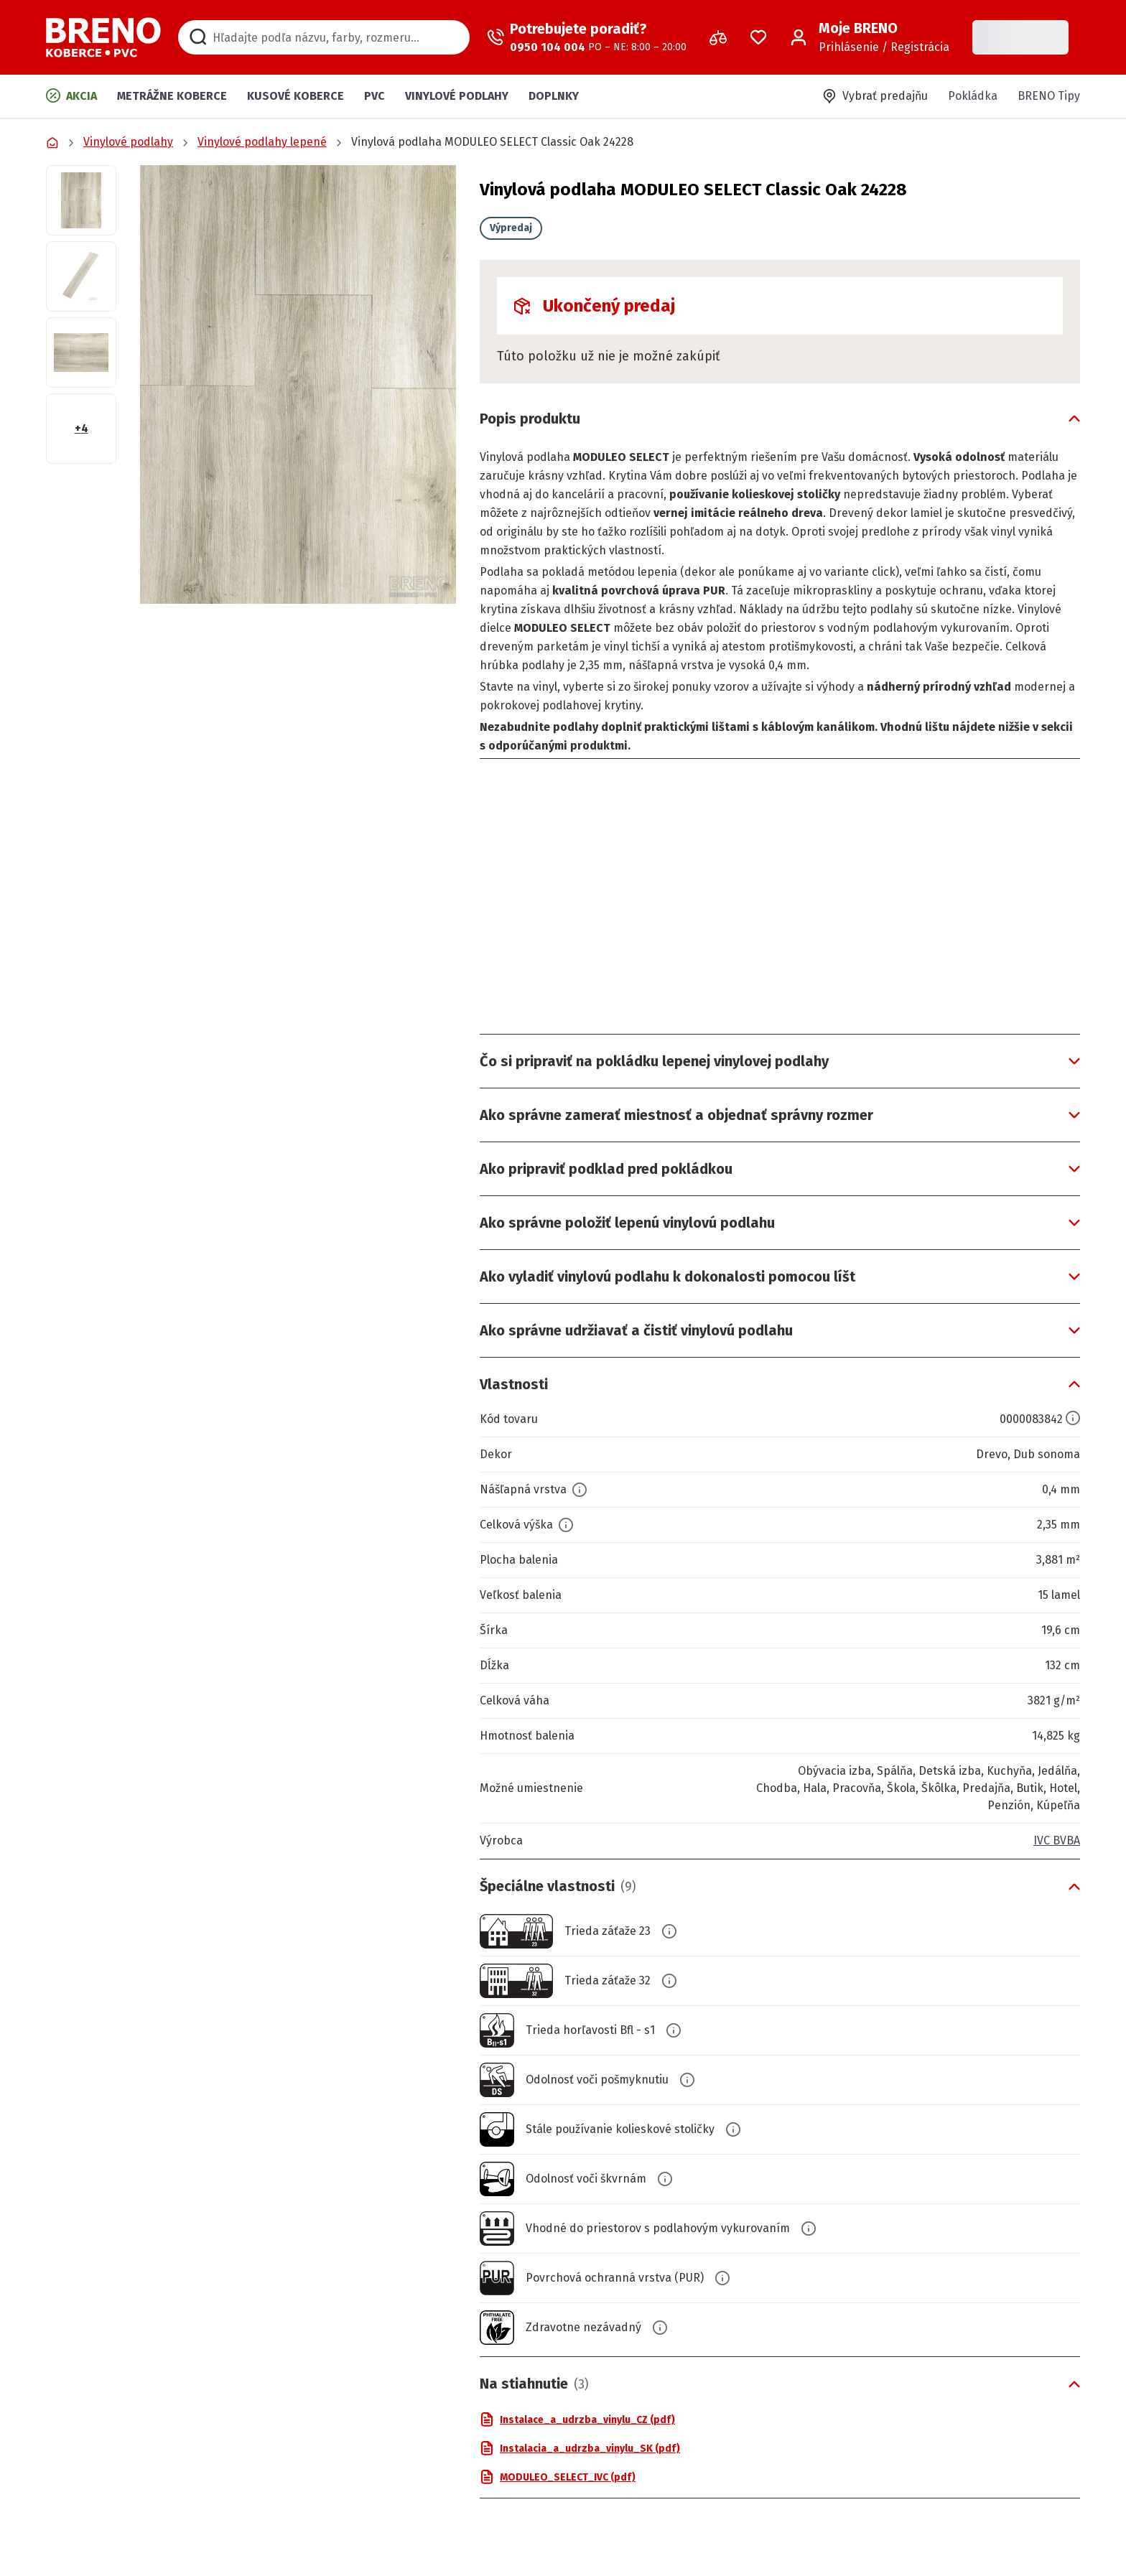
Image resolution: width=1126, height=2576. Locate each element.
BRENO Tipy (1049, 96)
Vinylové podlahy (456, 96)
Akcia (71, 95)
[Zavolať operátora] (587, 37)
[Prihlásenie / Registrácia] (869, 37)
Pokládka (972, 96)
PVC (374, 96)
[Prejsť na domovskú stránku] (103, 37)
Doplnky (554, 96)
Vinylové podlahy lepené (262, 142)
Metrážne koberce (172, 96)
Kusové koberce (295, 96)
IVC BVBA (1056, 1840)
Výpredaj (511, 228)
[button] (298, 384)
